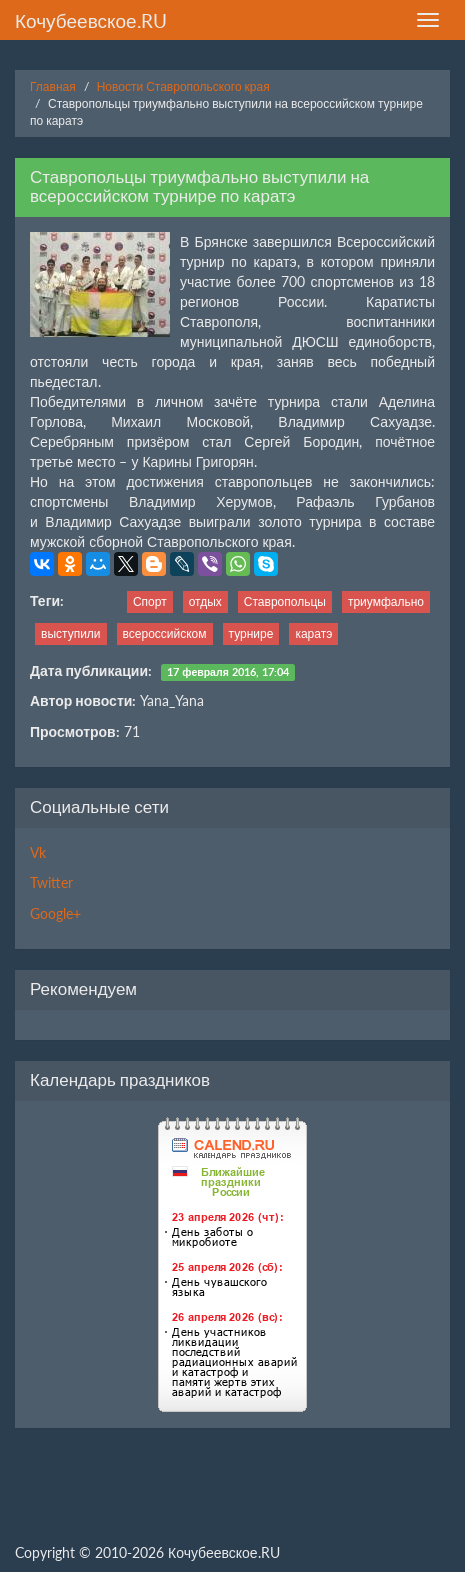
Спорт (150, 601)
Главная (53, 86)
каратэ (313, 633)
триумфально (386, 601)
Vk (38, 852)
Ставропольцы (285, 601)
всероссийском (165, 633)
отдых (205, 601)
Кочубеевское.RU (91, 20)
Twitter (51, 882)
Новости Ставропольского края (183, 86)
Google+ (55, 913)
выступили (71, 633)
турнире (251, 633)
